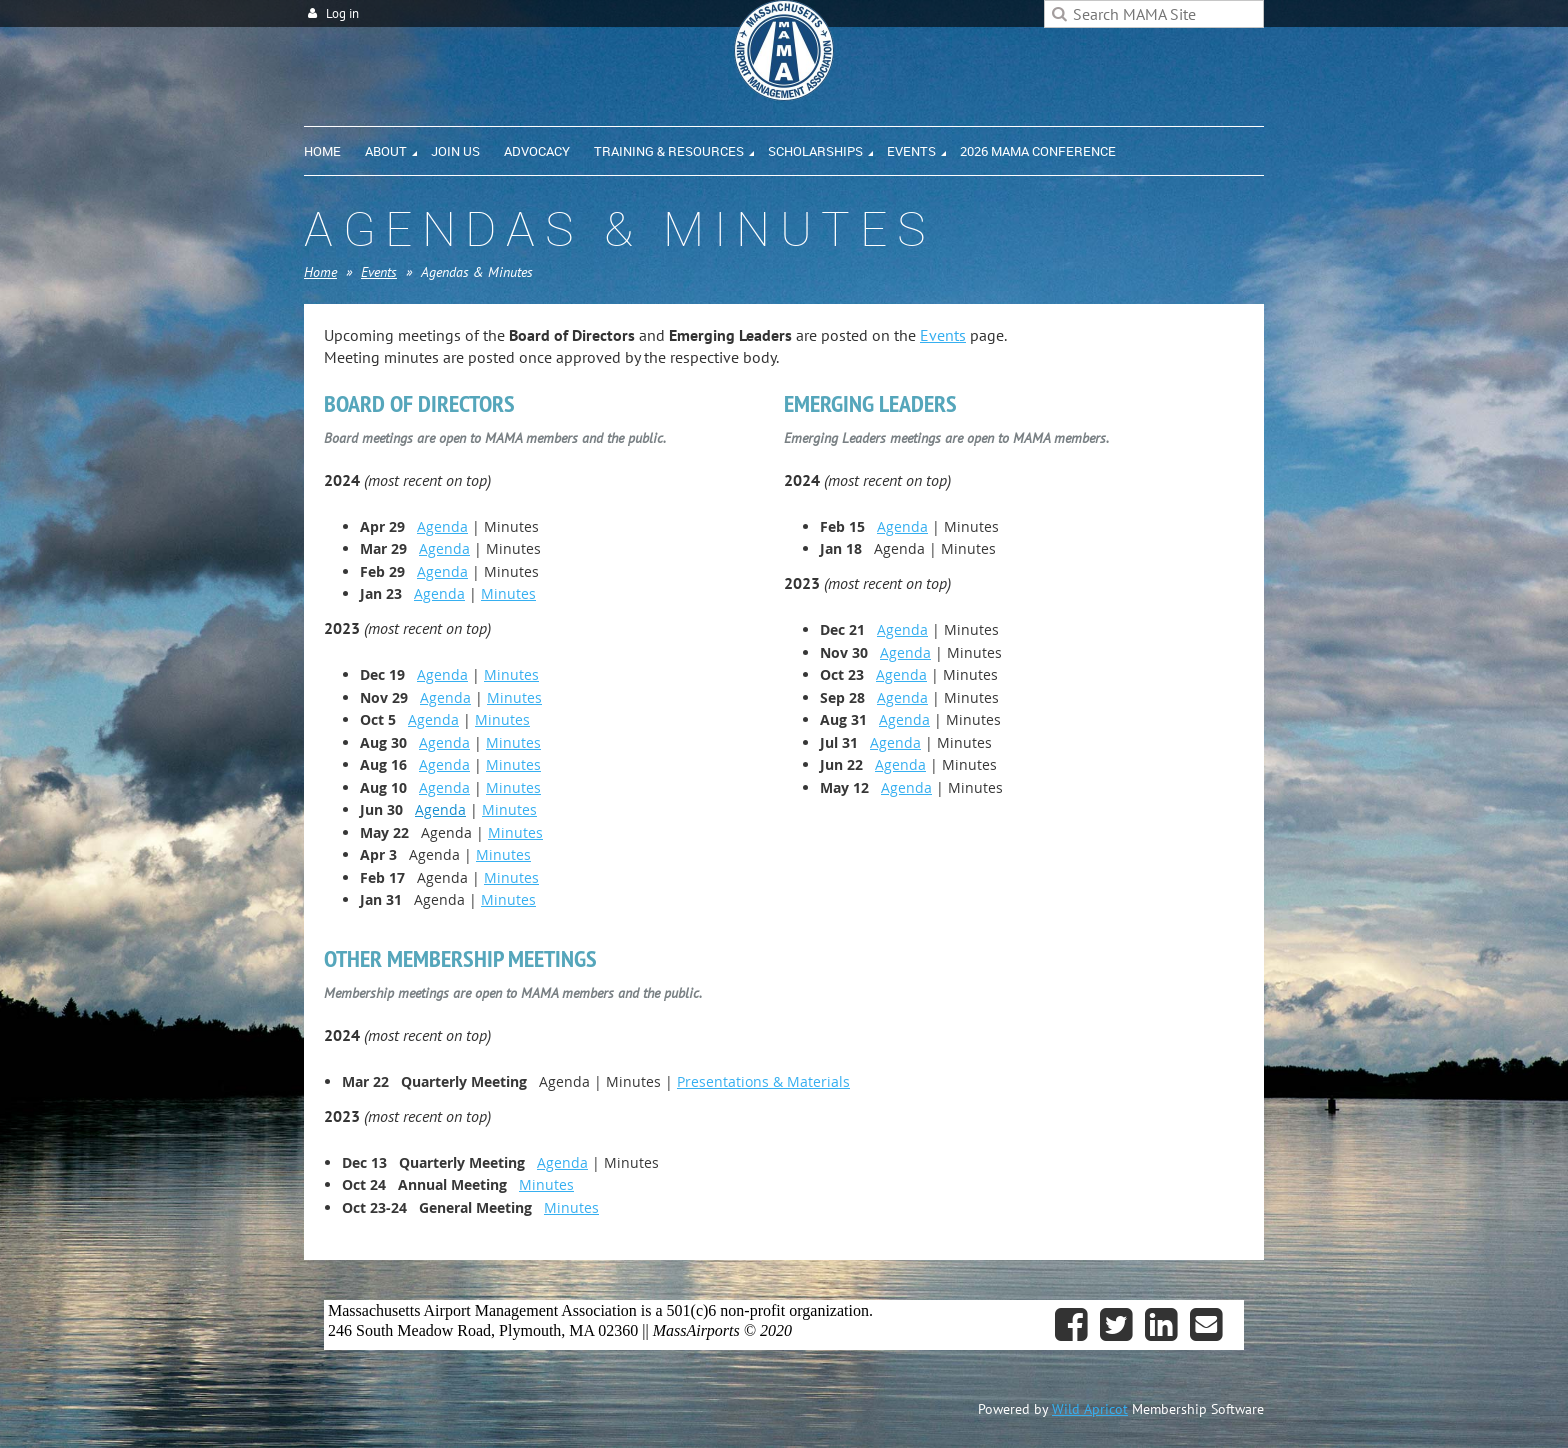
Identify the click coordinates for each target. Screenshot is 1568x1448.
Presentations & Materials (763, 1081)
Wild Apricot (1090, 1409)
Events (379, 272)
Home (320, 272)
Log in (342, 13)
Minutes (508, 593)
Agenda (442, 526)
